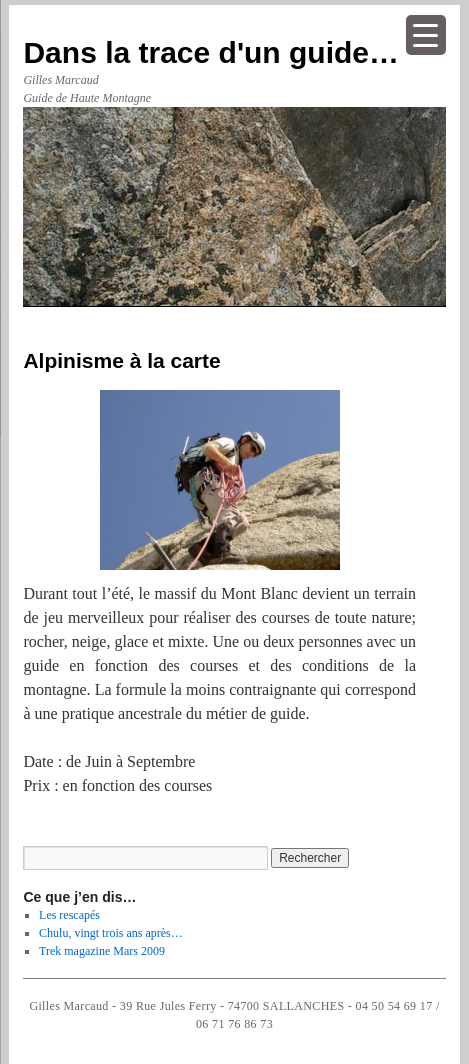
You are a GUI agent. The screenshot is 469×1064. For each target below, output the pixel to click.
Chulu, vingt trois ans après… (111, 933)
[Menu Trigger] (426, 35)
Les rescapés (69, 915)
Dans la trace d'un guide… (211, 52)
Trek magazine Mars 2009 (102, 951)
